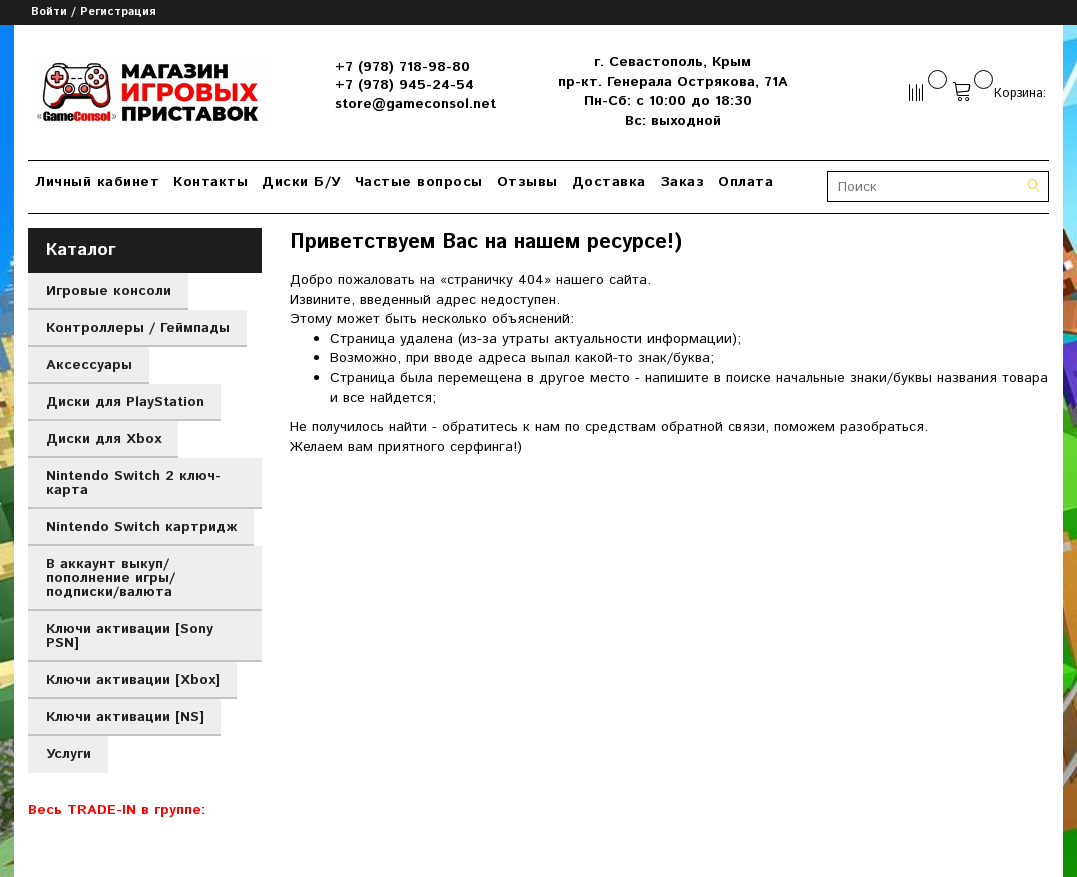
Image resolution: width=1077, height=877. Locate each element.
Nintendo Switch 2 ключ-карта (133, 483)
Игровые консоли (108, 291)
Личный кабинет (97, 182)
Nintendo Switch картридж (141, 527)
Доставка (609, 182)
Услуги (68, 754)
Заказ (682, 182)
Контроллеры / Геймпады (138, 328)
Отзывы (527, 182)
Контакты (210, 182)
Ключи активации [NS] (125, 717)
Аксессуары (89, 365)
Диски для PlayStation (125, 402)
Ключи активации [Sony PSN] (129, 636)
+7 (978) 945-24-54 (404, 85)
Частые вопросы (419, 182)
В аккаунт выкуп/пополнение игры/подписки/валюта (110, 578)
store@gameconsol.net (415, 104)
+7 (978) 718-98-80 (402, 67)
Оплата (745, 182)
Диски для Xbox (103, 439)
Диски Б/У (301, 182)
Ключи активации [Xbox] (133, 680)
